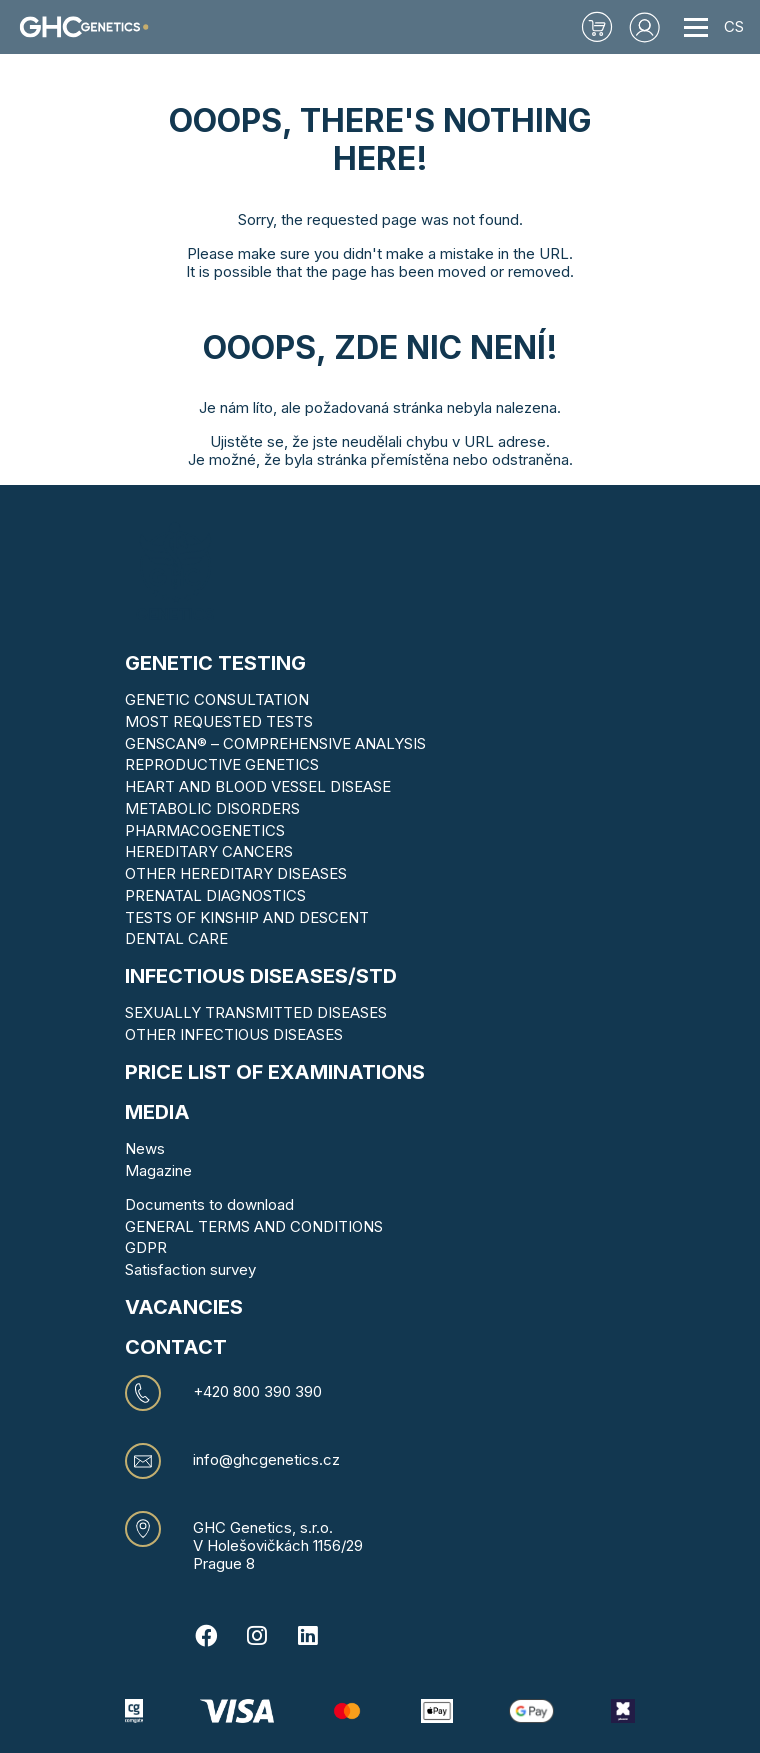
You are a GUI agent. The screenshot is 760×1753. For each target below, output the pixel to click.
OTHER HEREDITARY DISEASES (236, 873)
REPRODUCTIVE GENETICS (222, 764)
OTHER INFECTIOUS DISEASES (234, 1034)
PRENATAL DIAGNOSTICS (215, 895)
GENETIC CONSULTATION (217, 699)
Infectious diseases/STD (261, 976)
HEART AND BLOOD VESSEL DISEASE (258, 786)
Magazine (158, 1170)
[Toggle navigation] (696, 27)
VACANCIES (184, 1307)
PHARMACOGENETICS (205, 830)
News (145, 1148)
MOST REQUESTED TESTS (219, 721)
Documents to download (209, 1204)
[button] (645, 27)
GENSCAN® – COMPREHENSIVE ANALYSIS (275, 743)
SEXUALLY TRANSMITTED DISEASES (256, 1012)
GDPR (146, 1247)
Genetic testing (215, 663)
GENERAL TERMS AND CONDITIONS (254, 1226)
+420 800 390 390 (257, 1392)
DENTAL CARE (176, 938)
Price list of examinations (275, 1072)
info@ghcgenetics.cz (266, 1460)
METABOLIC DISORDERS (212, 808)
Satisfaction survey (190, 1269)
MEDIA (157, 1112)
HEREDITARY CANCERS (209, 851)
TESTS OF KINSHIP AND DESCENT (247, 917)
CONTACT (176, 1347)
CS (734, 26)
